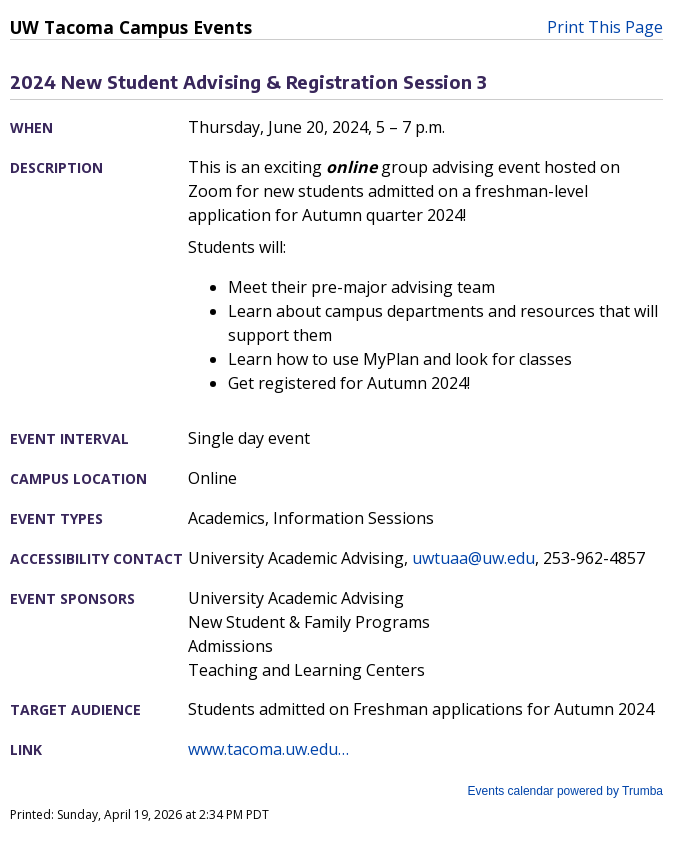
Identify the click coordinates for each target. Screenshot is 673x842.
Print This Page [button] (605, 27)
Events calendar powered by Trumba (565, 791)
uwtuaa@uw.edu (473, 558)
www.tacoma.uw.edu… (268, 749)
